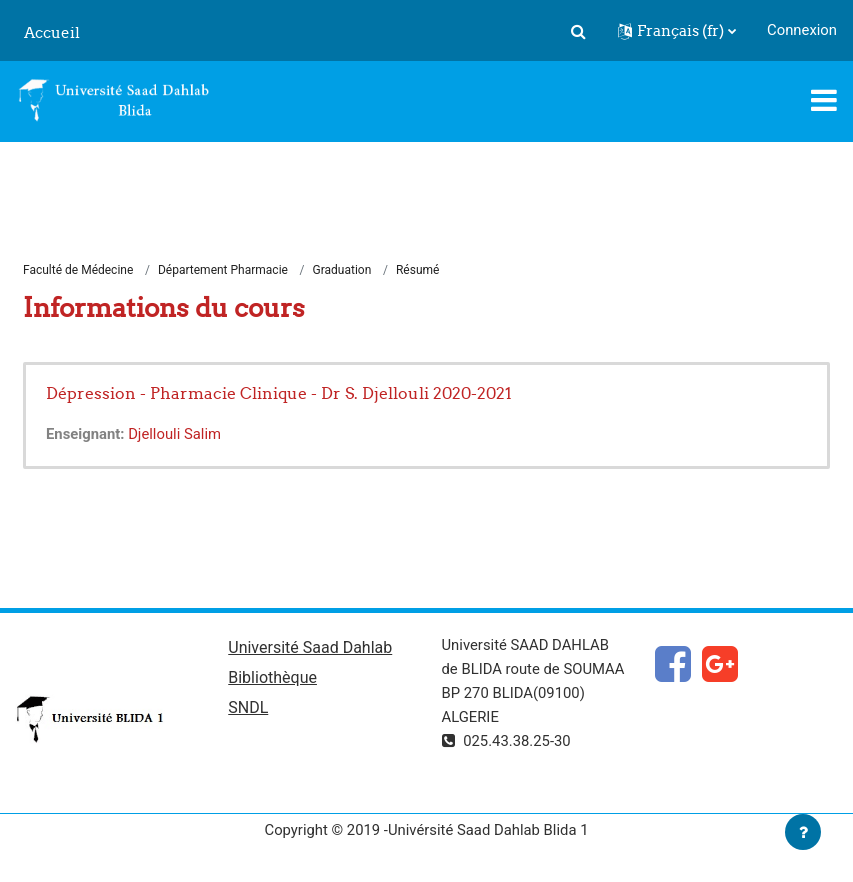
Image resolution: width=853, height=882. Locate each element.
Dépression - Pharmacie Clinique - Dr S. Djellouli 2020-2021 (279, 393)
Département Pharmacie (223, 270)
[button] (578, 31)
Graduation (342, 270)
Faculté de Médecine (78, 270)
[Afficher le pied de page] (803, 832)
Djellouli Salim (174, 434)
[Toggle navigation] (824, 100)
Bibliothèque (272, 677)
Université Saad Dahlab (310, 647)
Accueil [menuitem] (52, 32)
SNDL (248, 707)
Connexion (802, 30)
